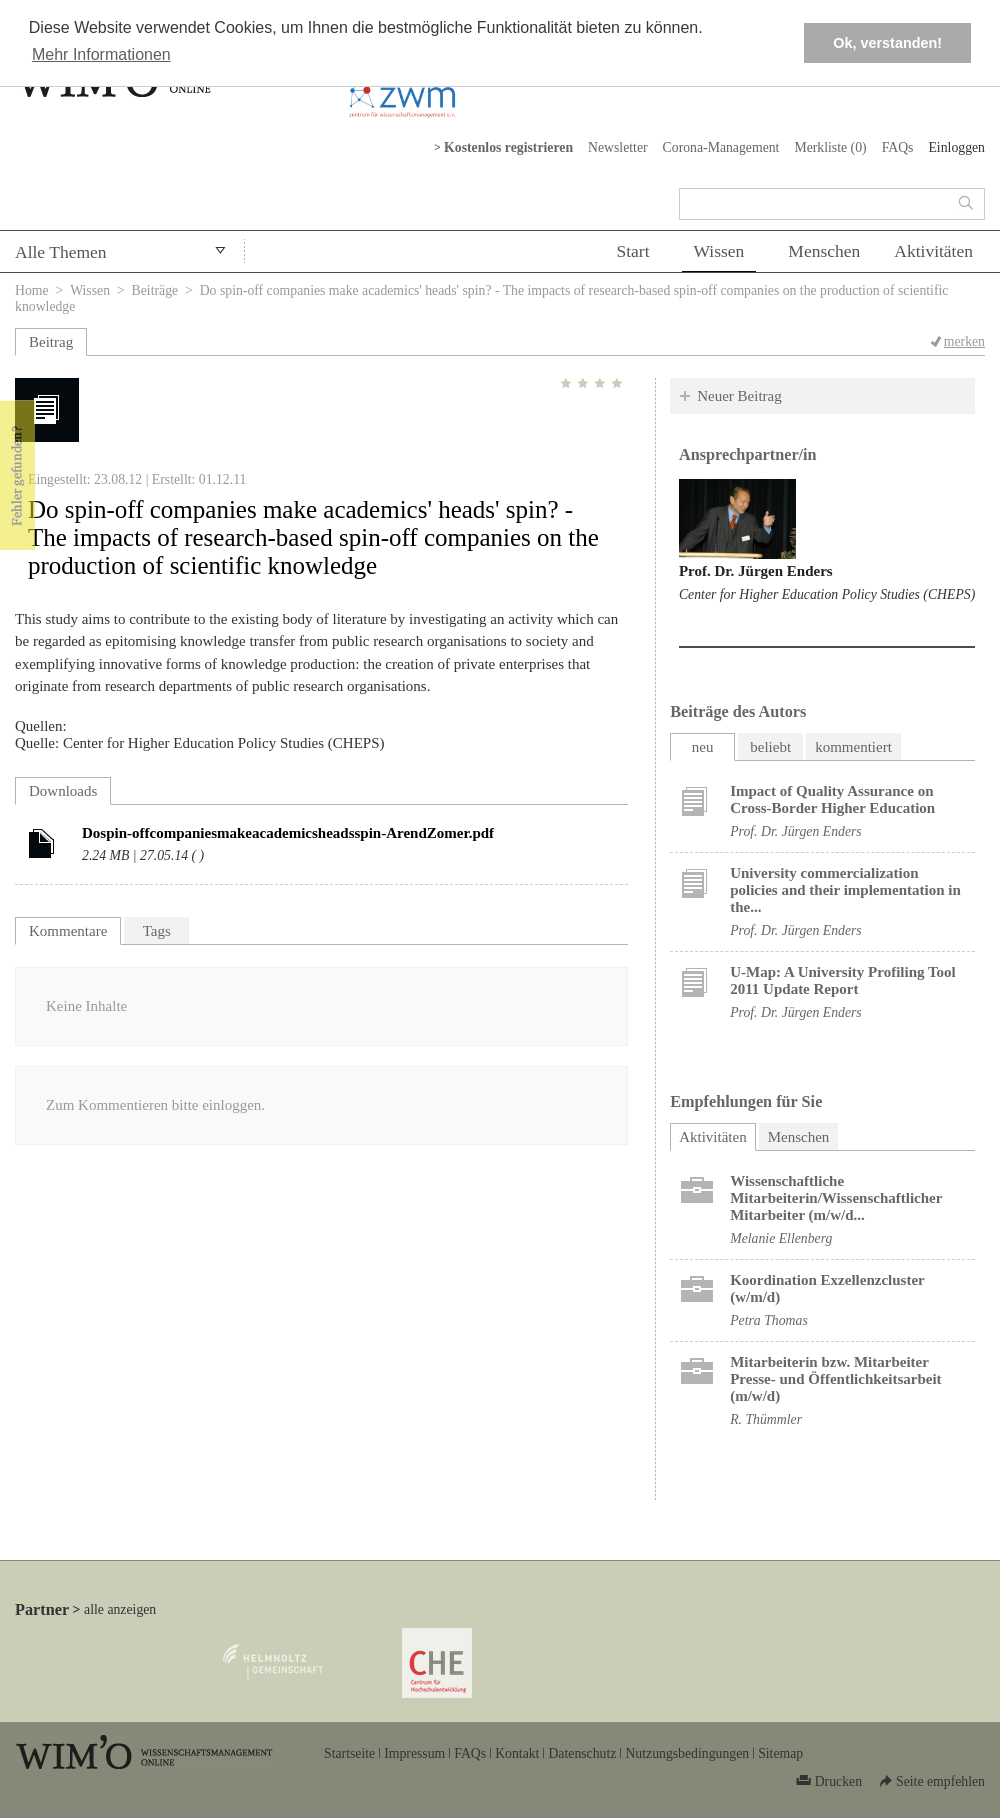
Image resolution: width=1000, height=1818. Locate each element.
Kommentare (68, 931)
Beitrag (51, 342)
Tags (157, 931)
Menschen (824, 251)
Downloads (63, 791)
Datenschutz (582, 1753)
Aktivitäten (933, 251)
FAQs (898, 147)
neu (703, 747)
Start (632, 251)
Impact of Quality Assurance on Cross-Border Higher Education (832, 799)
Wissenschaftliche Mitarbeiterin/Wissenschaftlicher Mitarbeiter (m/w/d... (836, 1198)
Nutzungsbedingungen (687, 1753)
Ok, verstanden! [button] (887, 43)
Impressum (414, 1753)
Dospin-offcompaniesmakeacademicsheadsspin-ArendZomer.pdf (288, 833)
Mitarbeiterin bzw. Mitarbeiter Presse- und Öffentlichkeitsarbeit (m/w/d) (835, 1379)
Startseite (349, 1753)
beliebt (770, 747)
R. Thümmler (766, 1419)
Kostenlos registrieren (508, 147)
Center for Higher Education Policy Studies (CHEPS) (827, 594)
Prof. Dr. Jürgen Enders (756, 571)
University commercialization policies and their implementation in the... (845, 890)
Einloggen (956, 147)
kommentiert (853, 747)
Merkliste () (830, 147)
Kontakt (517, 1753)
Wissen (719, 251)
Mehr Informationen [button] (101, 54)
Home (32, 290)
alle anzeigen (120, 1609)
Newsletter (618, 147)
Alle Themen (61, 252)
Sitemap (780, 1753)
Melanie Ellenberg (781, 1238)
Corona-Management (721, 147)
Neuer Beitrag (739, 396)
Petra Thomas (769, 1320)
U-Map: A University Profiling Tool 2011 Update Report (843, 980)
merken (964, 341)
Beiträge (155, 290)
